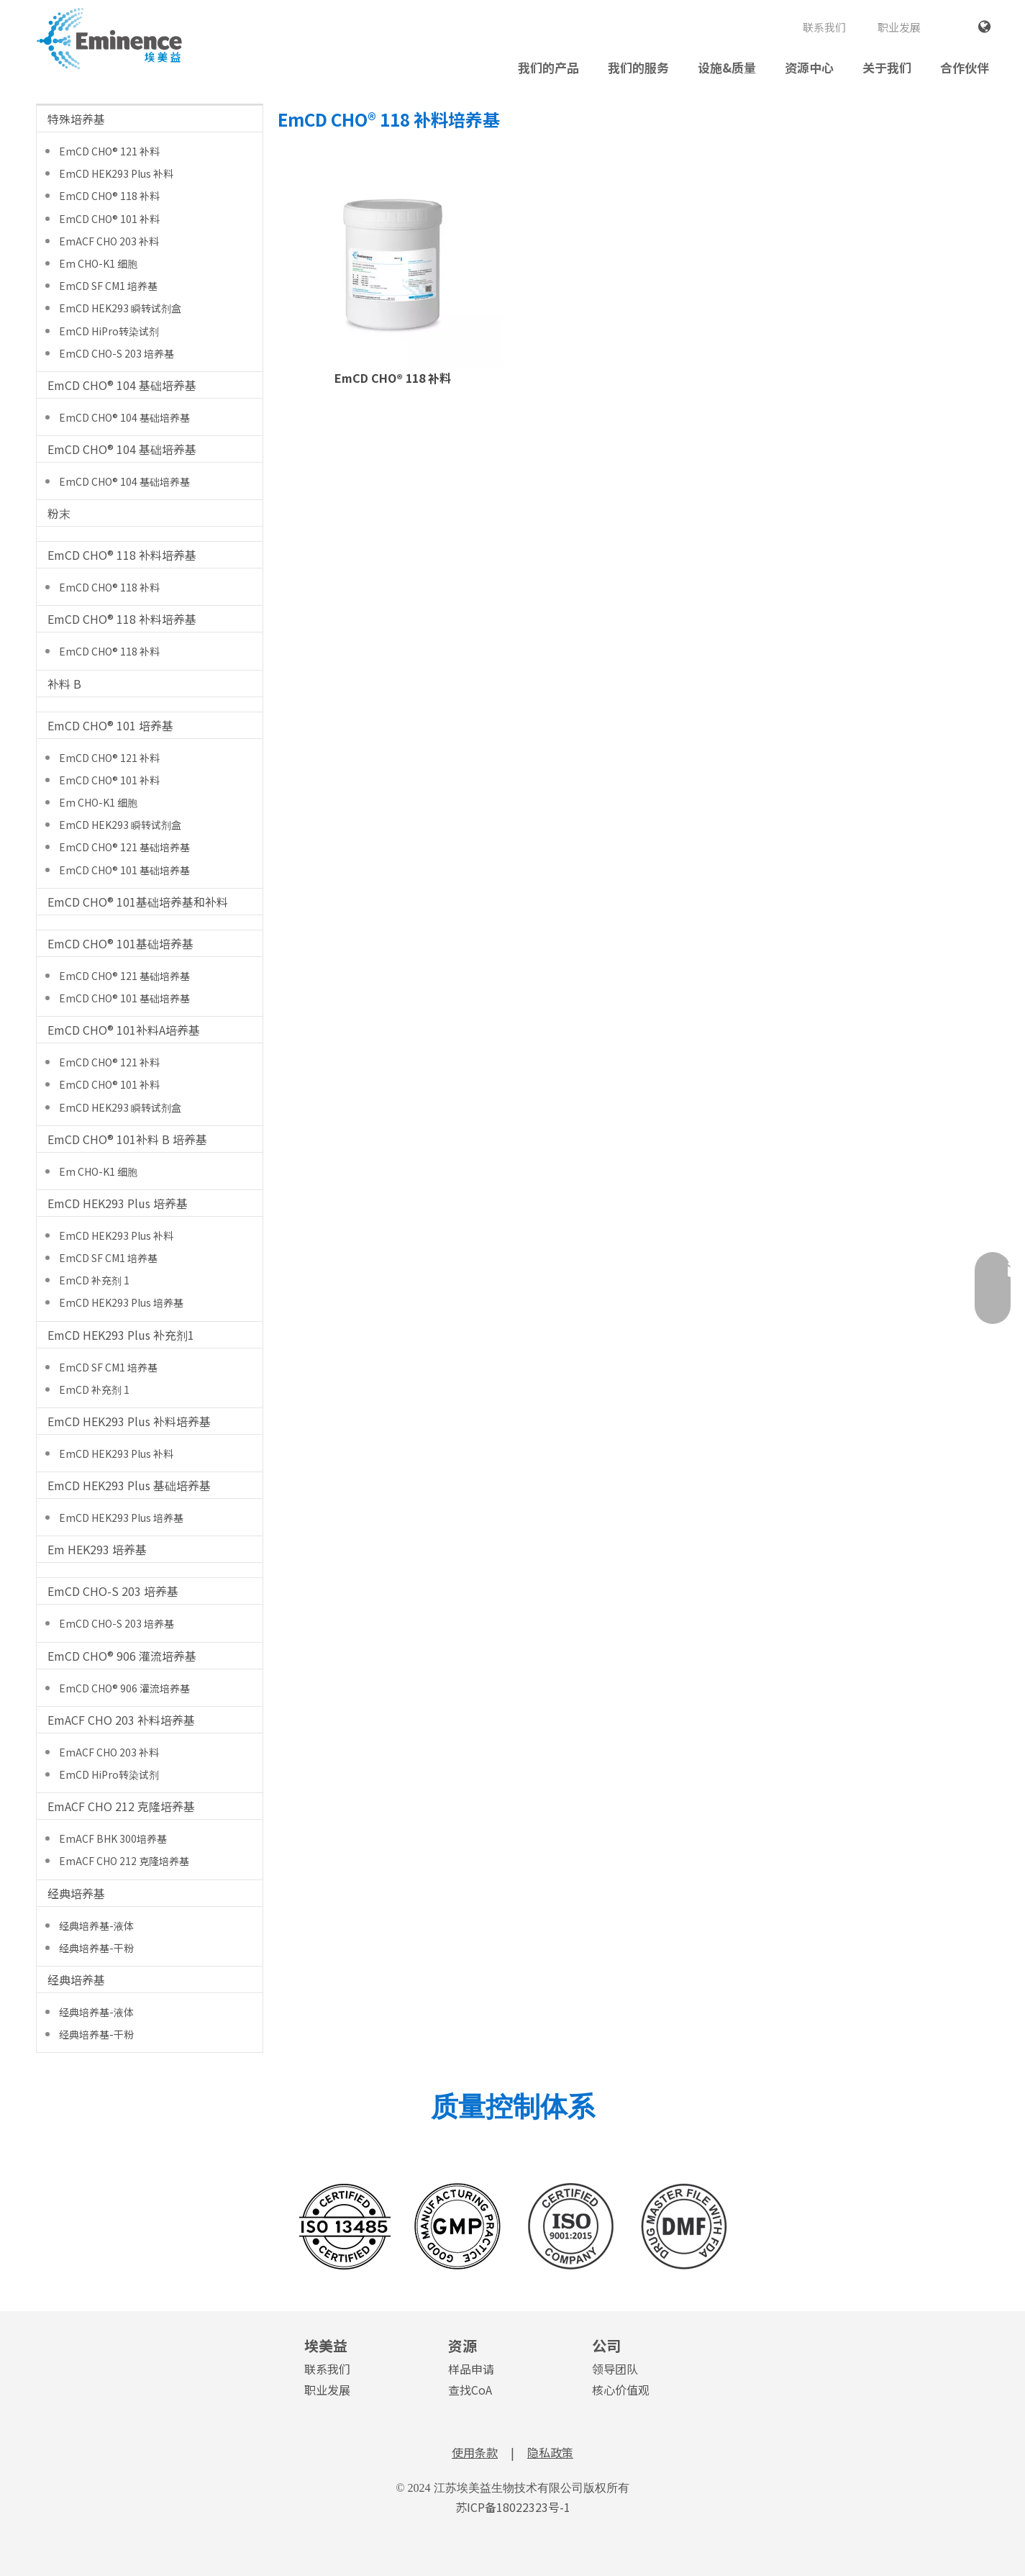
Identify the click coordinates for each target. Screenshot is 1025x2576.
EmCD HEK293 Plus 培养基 (117, 1203)
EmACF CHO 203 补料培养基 (121, 1719)
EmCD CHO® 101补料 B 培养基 (127, 1139)
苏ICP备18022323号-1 (512, 2507)
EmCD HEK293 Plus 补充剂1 (120, 1334)
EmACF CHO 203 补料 (109, 241)
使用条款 (475, 2452)
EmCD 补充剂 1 (94, 1280)
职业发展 (899, 27)
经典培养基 (76, 1893)
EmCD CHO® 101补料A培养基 (123, 1029)
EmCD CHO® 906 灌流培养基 (121, 1655)
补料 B (64, 683)
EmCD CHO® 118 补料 (109, 196)
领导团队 (615, 2368)
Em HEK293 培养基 (97, 1549)
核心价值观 (621, 2389)
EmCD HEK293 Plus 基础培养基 (129, 1485)
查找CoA (470, 2389)
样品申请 (471, 2368)
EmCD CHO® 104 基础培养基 (121, 385)
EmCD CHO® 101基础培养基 (120, 943)
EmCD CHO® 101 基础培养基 (124, 870)
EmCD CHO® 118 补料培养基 (121, 554)
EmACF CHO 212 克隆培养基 (121, 1806)
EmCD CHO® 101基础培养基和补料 (137, 901)
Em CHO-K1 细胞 (98, 263)
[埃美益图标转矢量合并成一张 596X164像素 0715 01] (513, 2226)
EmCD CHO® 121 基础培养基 (124, 847)
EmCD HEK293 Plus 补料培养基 (129, 1421)
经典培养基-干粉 (96, 1948)
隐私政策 (550, 2452)
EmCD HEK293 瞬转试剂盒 (120, 308)
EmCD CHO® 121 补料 (109, 151)
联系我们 (824, 27)
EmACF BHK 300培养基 (113, 1838)
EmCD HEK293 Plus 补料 (116, 173)
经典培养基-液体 (96, 1925)
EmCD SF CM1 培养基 (108, 285)
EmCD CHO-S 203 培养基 (116, 353)
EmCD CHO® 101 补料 (109, 219)
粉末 (58, 513)
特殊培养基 (76, 118)
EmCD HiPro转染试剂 (109, 331)
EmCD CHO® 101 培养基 (110, 725)
